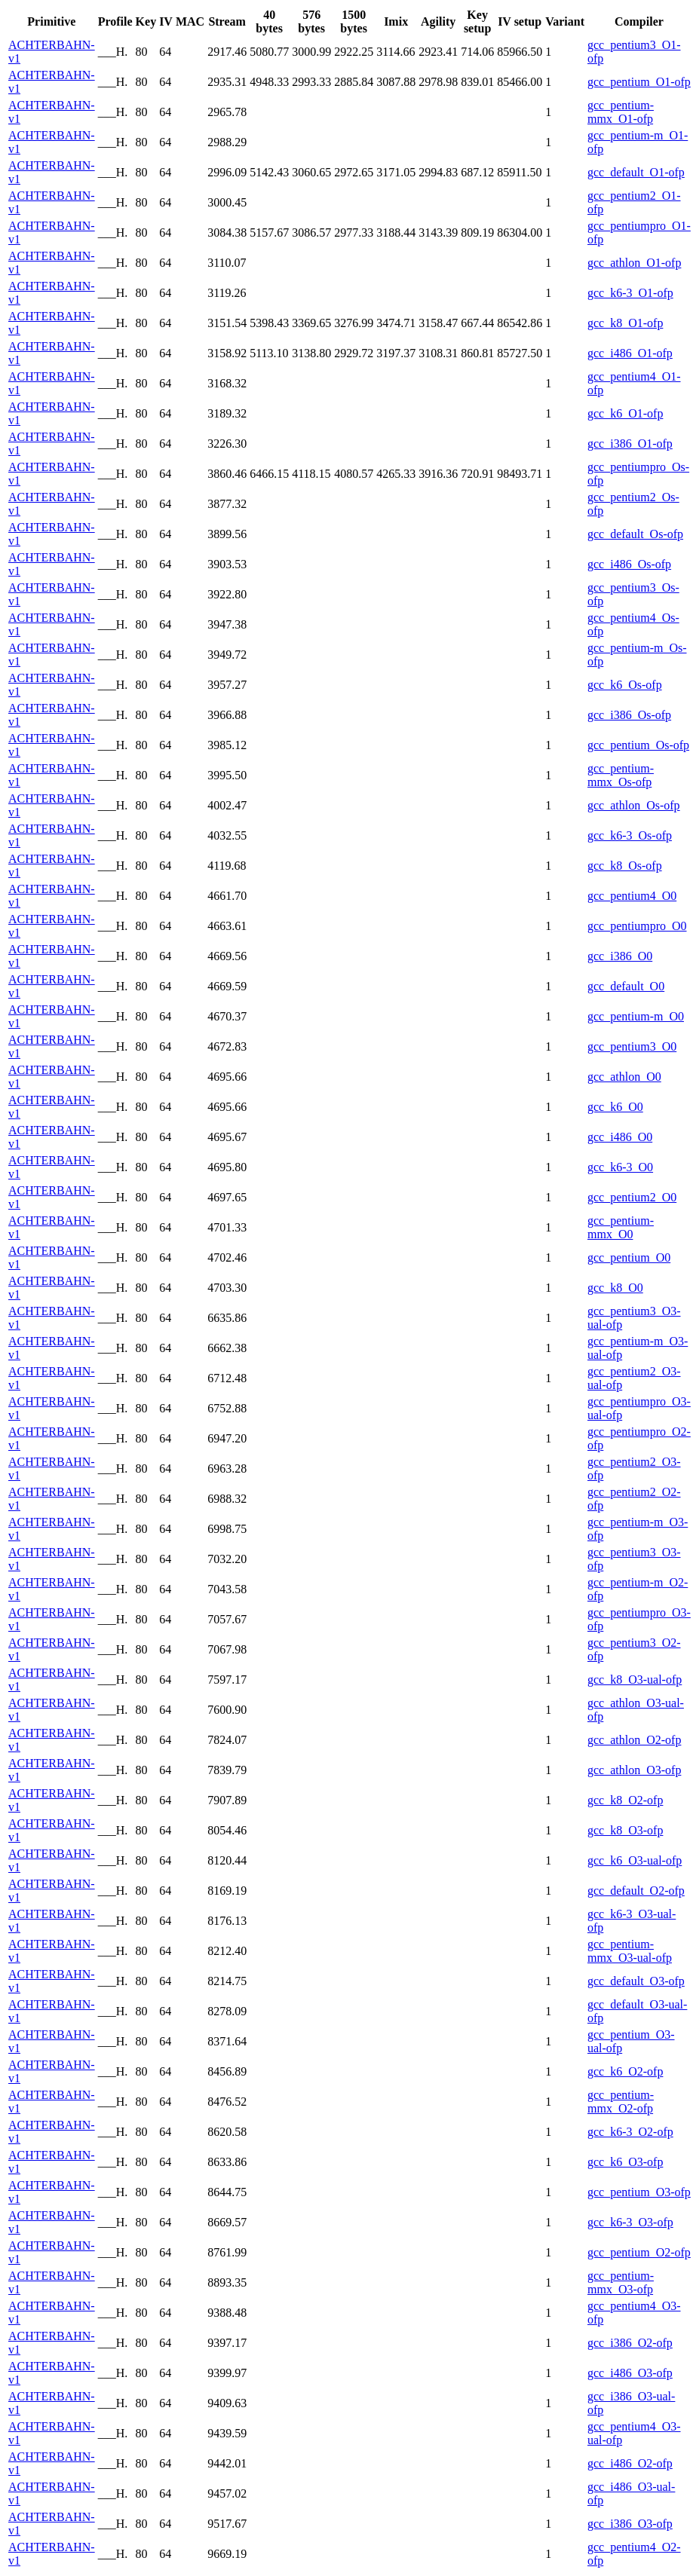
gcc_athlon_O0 (624, 1076)
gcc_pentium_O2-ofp (639, 2252)
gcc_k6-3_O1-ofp (630, 292)
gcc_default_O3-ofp (636, 1981)
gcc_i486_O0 (619, 1136)
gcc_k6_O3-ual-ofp (634, 1860)
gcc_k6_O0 (615, 1106)
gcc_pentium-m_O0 (635, 1016)
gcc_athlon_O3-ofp (634, 1770)
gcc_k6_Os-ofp (624, 684)
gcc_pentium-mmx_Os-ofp (620, 775)
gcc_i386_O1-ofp (630, 443)
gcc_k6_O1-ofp (625, 413)
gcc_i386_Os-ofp (629, 714)
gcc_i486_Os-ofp (629, 564)
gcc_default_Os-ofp (635, 534)
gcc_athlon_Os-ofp (633, 805)
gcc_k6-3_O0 (620, 1167)
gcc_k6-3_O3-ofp (630, 2222)
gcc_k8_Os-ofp (624, 865)
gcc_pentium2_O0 (631, 1197)
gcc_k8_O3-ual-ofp (634, 1679)
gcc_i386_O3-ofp (630, 2523)
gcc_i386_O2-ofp (630, 2342)
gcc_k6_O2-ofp (625, 2071)
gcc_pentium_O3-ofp (639, 2192)
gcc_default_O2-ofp (636, 1890)
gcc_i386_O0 (619, 956)
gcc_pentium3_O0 (631, 1046)
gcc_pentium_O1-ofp (639, 81)
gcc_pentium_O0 (628, 1257)
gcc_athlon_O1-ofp (634, 262)
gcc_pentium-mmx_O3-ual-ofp (629, 1951)
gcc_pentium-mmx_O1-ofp (620, 112)
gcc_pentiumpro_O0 (637, 925)
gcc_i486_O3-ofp (630, 2372)
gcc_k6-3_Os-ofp (629, 835)
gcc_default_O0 (625, 986)
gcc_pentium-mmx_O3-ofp (620, 2282)
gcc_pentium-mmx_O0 (620, 1227)
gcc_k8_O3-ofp (625, 1830)
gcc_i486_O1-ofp (630, 353)
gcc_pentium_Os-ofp (638, 745)
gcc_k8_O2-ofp (625, 1800)
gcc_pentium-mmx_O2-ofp (620, 2101)
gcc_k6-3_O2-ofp (630, 2131)
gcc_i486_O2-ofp (630, 2463)
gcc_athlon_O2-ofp (634, 1739)
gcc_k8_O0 (615, 1287)
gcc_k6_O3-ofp (625, 2161)
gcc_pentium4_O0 (631, 895)
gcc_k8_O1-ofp (625, 323)
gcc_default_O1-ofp (636, 172)
